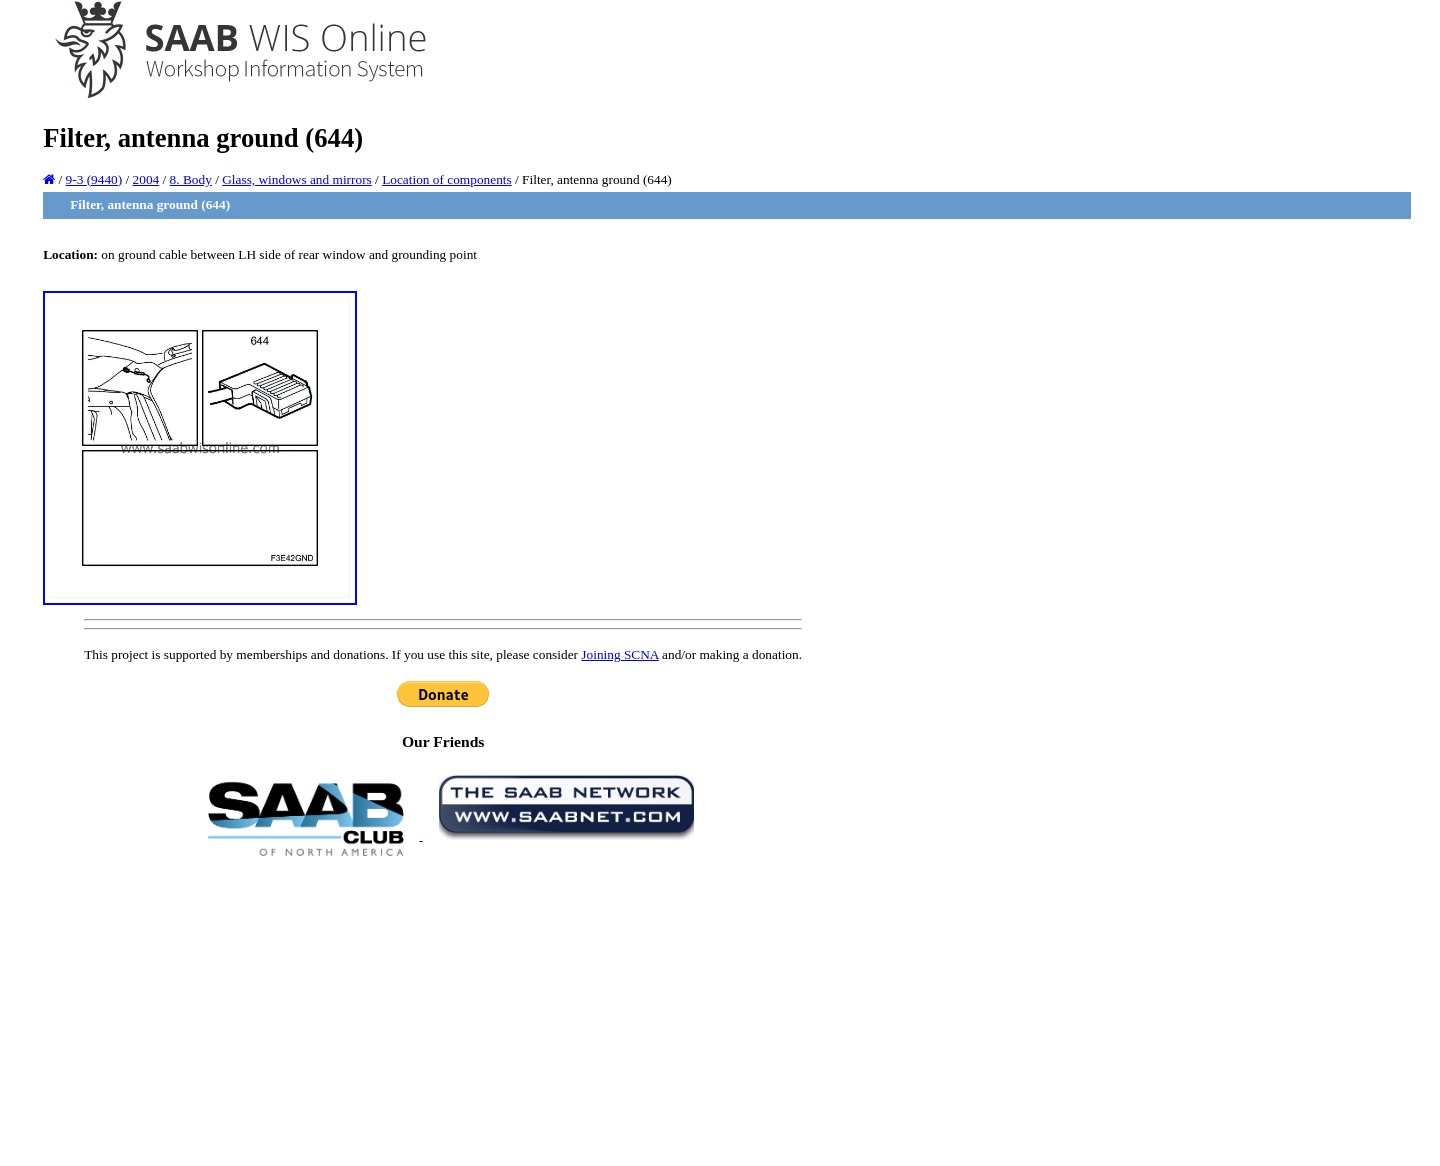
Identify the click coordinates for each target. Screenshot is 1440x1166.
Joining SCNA (619, 654)
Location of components (447, 179)
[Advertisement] (443, 1010)
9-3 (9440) (94, 179)
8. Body (191, 179)
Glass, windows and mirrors (297, 179)
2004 (146, 179)
